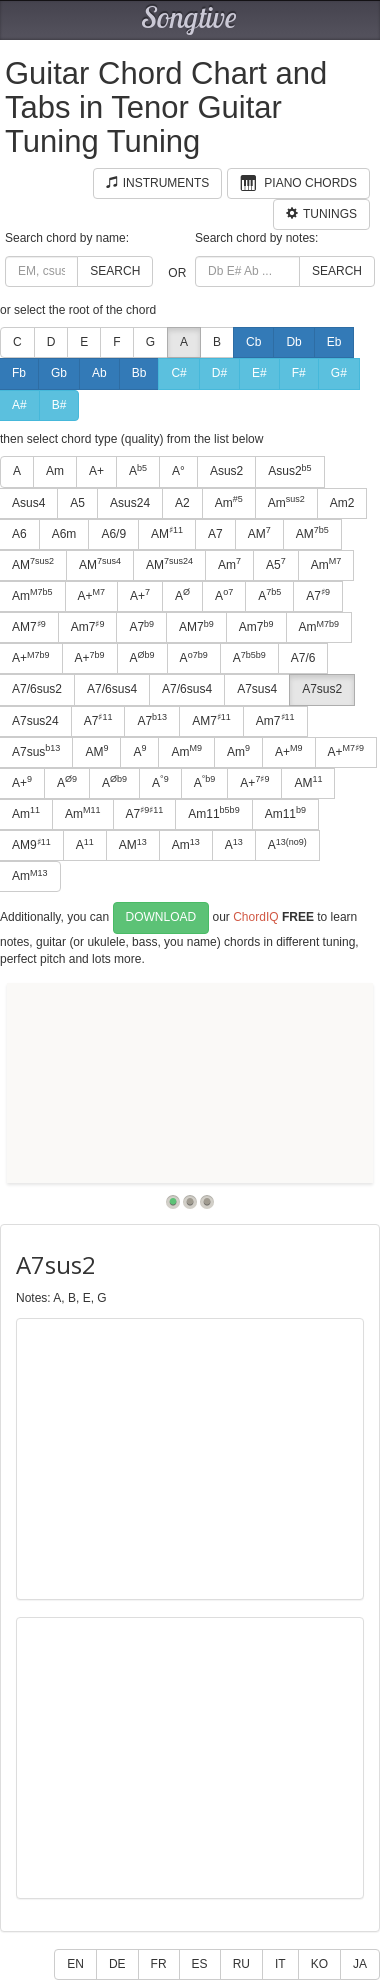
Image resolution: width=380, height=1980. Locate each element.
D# (219, 373)
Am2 (342, 503)
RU (241, 1964)
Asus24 (130, 503)
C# (178, 373)
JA (360, 1964)
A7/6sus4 (112, 689)
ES (200, 1964)
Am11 (213, 813)
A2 (182, 503)
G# (339, 373)
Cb (253, 342)
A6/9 (113, 534)
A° (178, 471)
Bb (139, 373)
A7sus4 (257, 689)
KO (319, 1964)
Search (115, 271)
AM (167, 533)
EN (75, 1964)
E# (259, 373)
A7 (215, 534)
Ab (99, 373)
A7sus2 (322, 689)
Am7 (88, 627)
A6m (64, 534)
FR (159, 1964)
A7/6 (303, 658)
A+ (96, 471)
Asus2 (226, 471)
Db (293, 342)
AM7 (196, 627)
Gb (59, 373)
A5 (77, 503)
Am (55, 471)
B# (59, 405)
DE (117, 1964)
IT (280, 1964)
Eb (334, 342)
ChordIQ (255, 917)
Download (161, 917)
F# (299, 373)
